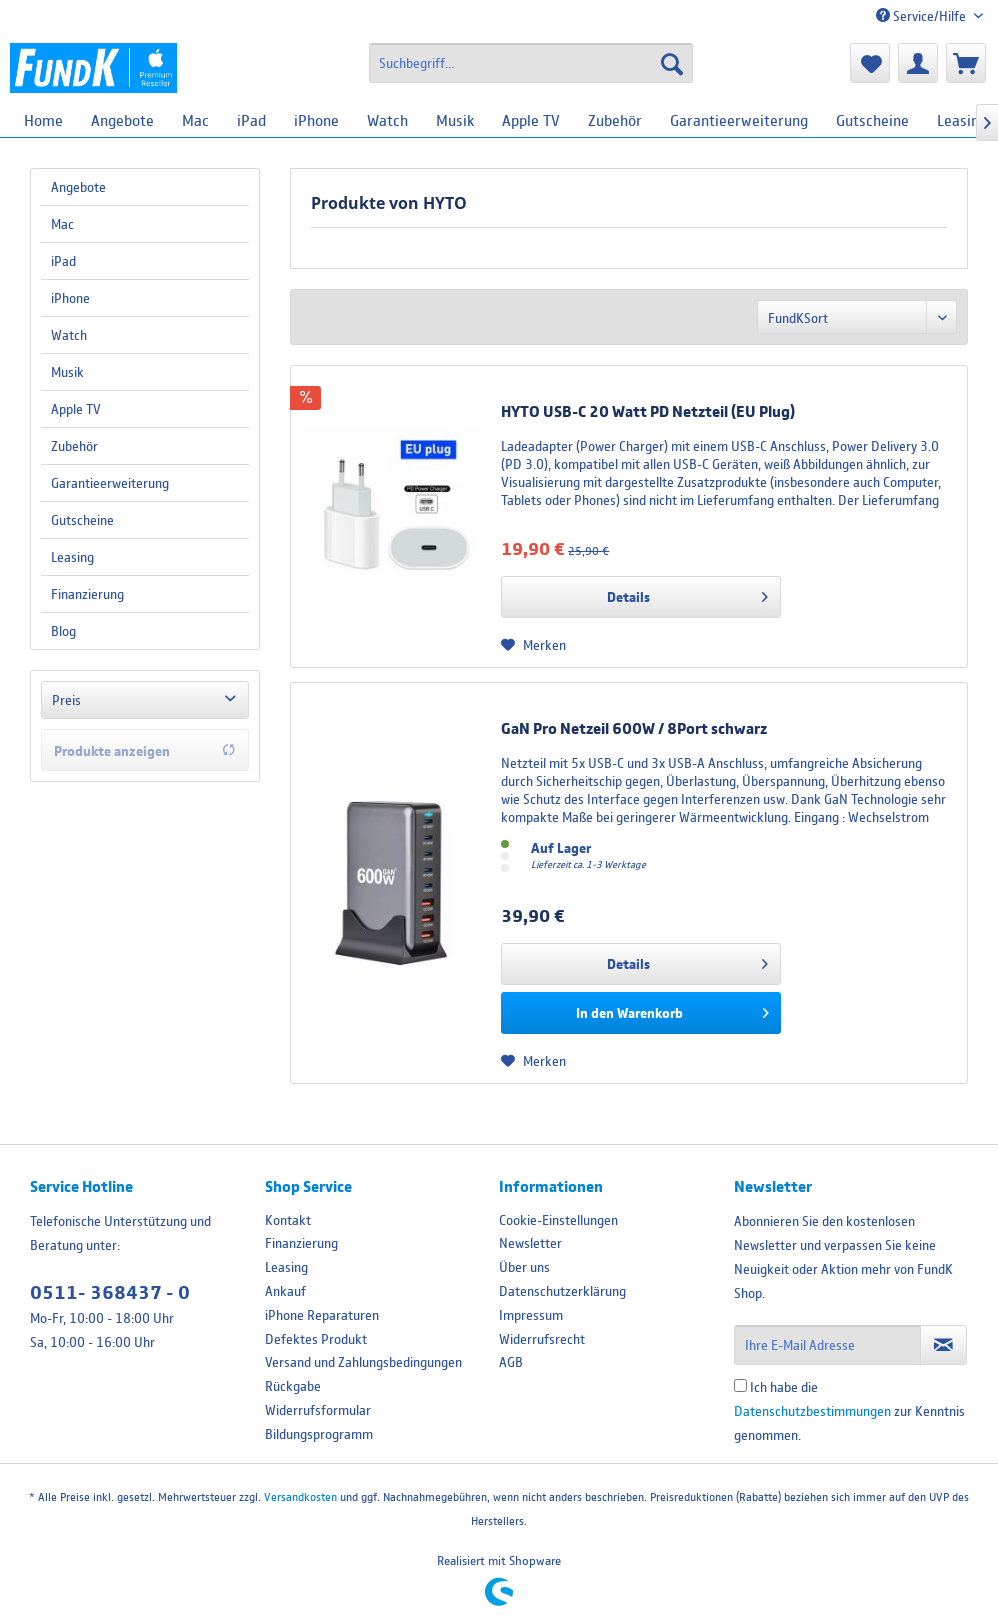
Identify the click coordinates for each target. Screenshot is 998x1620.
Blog (63, 631)
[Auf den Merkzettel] (533, 645)
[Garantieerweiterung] (739, 120)
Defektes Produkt (316, 1339)
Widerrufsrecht (542, 1339)
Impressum (531, 1315)
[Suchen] (672, 63)
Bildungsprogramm (319, 1434)
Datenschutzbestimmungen (812, 1411)
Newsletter (530, 1243)
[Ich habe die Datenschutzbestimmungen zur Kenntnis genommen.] (740, 1385)
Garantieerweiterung (110, 483)
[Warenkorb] (966, 63)
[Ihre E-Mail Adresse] (828, 1345)
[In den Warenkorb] (641, 1013)
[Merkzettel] (870, 63)
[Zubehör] (615, 120)
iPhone (70, 298)
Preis (66, 700)
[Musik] (455, 120)
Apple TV (76, 409)
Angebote (78, 187)
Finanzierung (87, 594)
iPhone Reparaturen (322, 1315)
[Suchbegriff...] (531, 63)
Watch (69, 335)
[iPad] (251, 120)
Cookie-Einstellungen (558, 1220)
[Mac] (195, 120)
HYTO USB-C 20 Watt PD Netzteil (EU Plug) (648, 411)
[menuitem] (531, 63)
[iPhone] (316, 120)
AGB (511, 1362)
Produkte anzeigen (145, 750)
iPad (63, 261)
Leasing (72, 557)
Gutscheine (82, 520)
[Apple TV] (531, 120)
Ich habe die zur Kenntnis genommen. (849, 1411)
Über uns (524, 1267)
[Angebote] (122, 120)
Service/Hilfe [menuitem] (922, 16)
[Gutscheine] (872, 120)
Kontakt (288, 1220)
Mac (62, 224)
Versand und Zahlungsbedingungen (363, 1362)
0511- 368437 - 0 (110, 1292)
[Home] (43, 120)
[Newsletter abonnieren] (943, 1345)
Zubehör (74, 446)
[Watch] (387, 120)
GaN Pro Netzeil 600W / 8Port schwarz (634, 728)
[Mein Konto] (918, 63)
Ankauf (285, 1291)
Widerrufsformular (318, 1410)
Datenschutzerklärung (562, 1291)
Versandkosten (300, 1496)
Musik (67, 372)
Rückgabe (293, 1386)
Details (688, 593)
